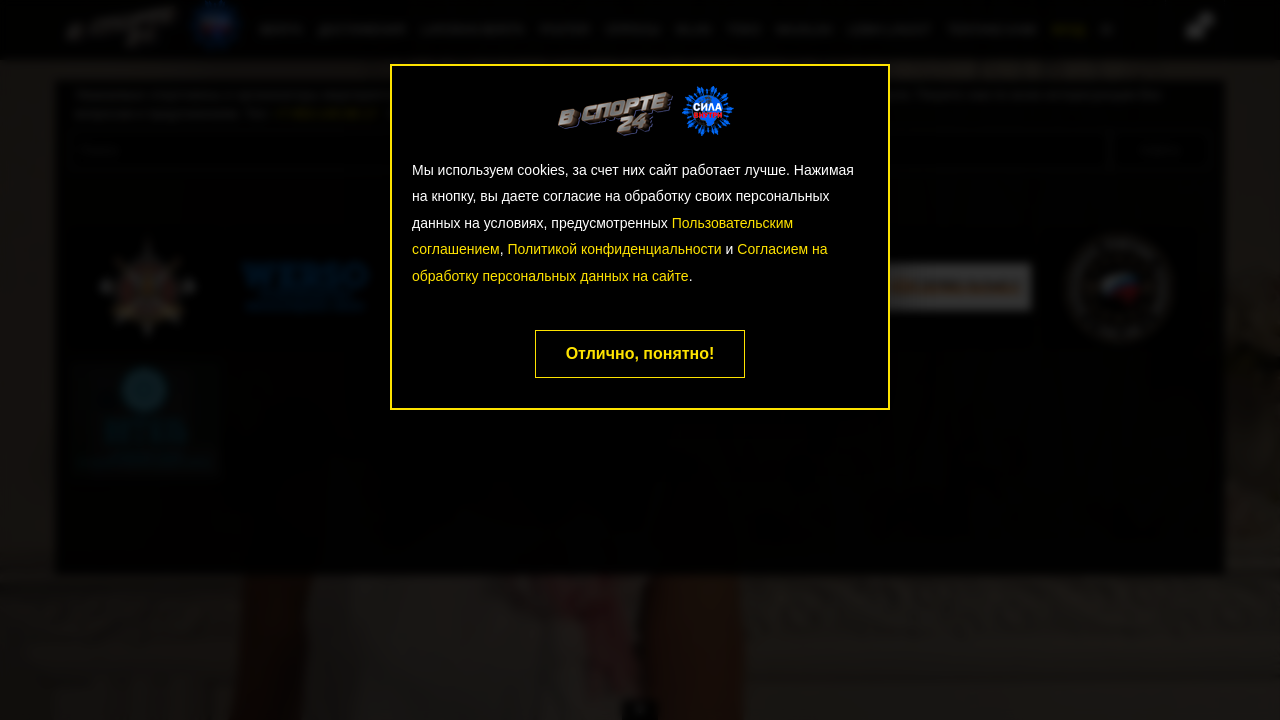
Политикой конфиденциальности (614, 249)
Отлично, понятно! (640, 353)
